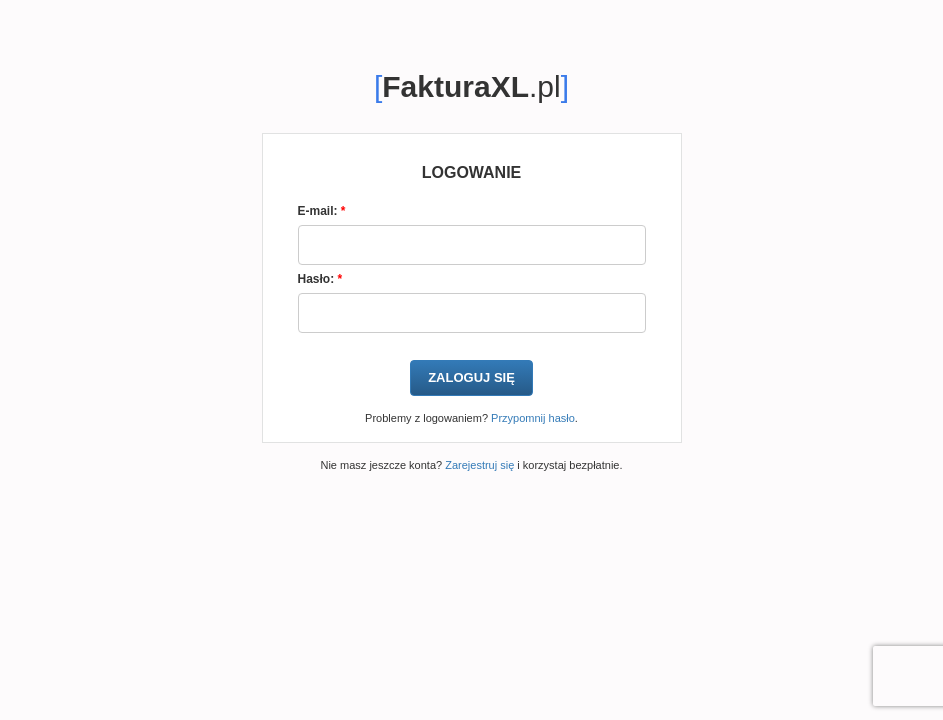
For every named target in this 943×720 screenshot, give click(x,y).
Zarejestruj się (479, 465)
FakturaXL (455, 86)
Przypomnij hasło (533, 418)
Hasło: (320, 279)
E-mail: (322, 211)
